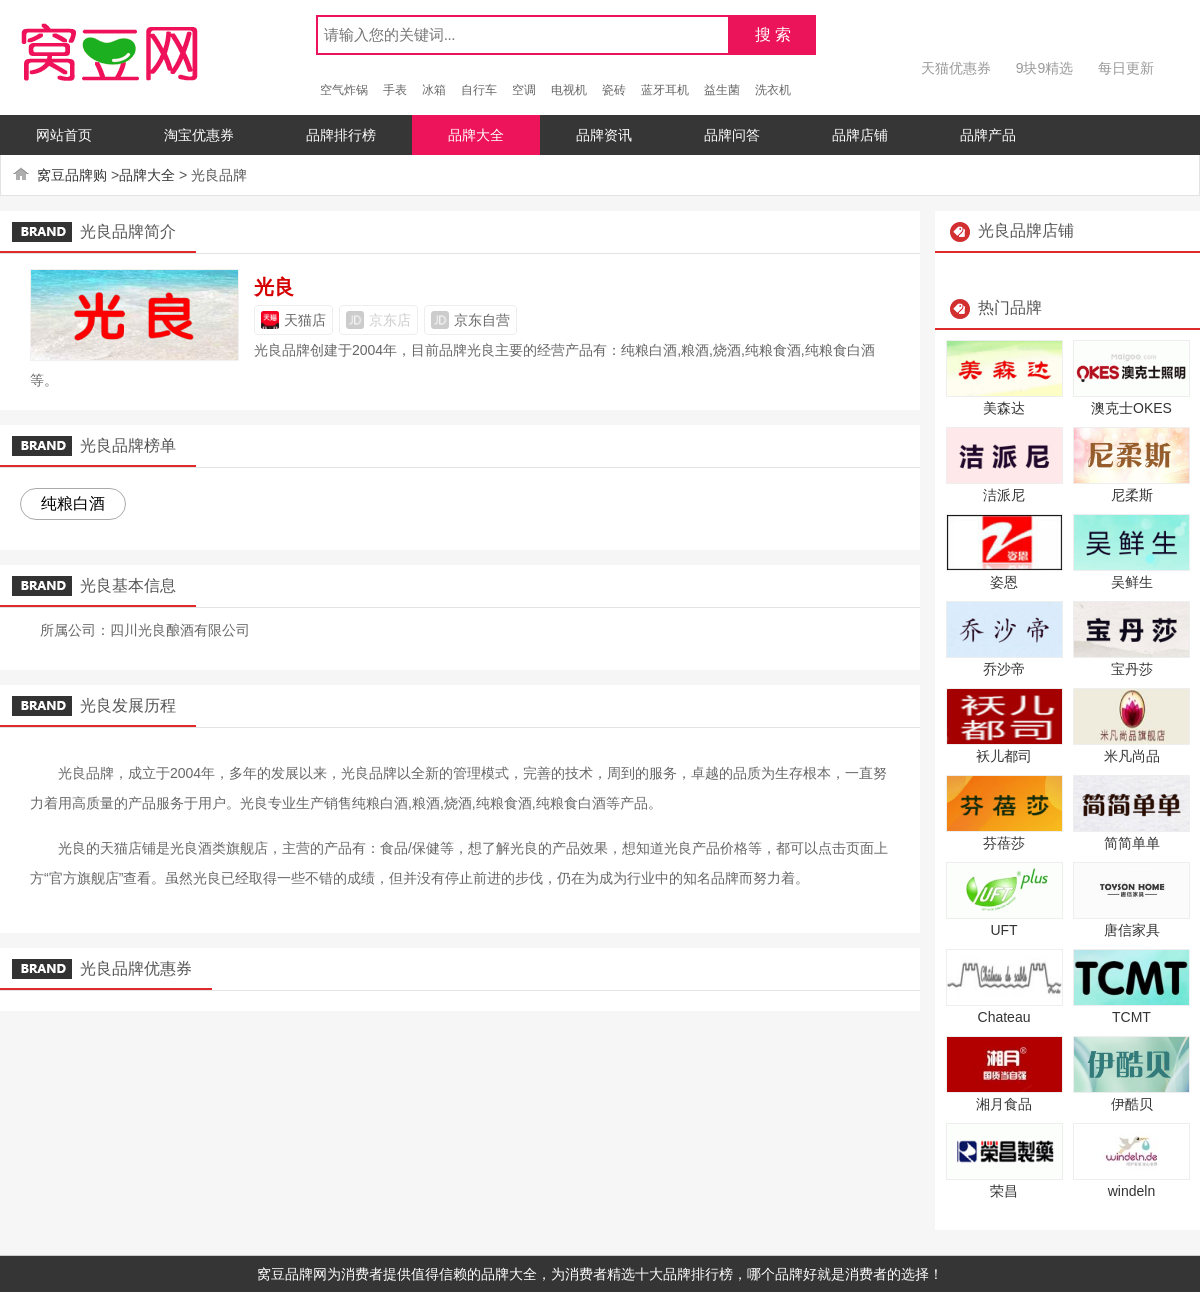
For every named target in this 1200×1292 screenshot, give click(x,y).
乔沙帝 (1004, 669)
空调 (524, 90)
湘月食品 (1004, 1104)
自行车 (479, 90)
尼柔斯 (1132, 495)
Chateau (1004, 1017)
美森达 (1004, 408)
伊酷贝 (1132, 1104)
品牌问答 (732, 135)
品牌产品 (988, 135)
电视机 (569, 90)
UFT (1003, 930)
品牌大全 (476, 135)
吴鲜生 (1132, 582)
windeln (1131, 1191)
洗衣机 (773, 90)
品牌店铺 (860, 135)
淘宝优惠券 (199, 135)
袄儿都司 (1004, 756)
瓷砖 (614, 90)
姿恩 (1004, 582)
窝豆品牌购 (72, 175)
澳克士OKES (1131, 408)
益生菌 (722, 90)
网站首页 (64, 135)
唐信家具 (1132, 930)
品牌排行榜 (341, 135)
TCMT (1131, 1017)
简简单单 (1132, 843)
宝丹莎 (1132, 669)
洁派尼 (1004, 495)
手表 (395, 90)
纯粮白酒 (73, 503)
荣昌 (1004, 1191)
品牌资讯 (604, 135)
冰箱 (434, 90)
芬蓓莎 (1004, 843)
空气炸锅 (344, 90)
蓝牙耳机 (665, 90)
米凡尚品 (1132, 756)
